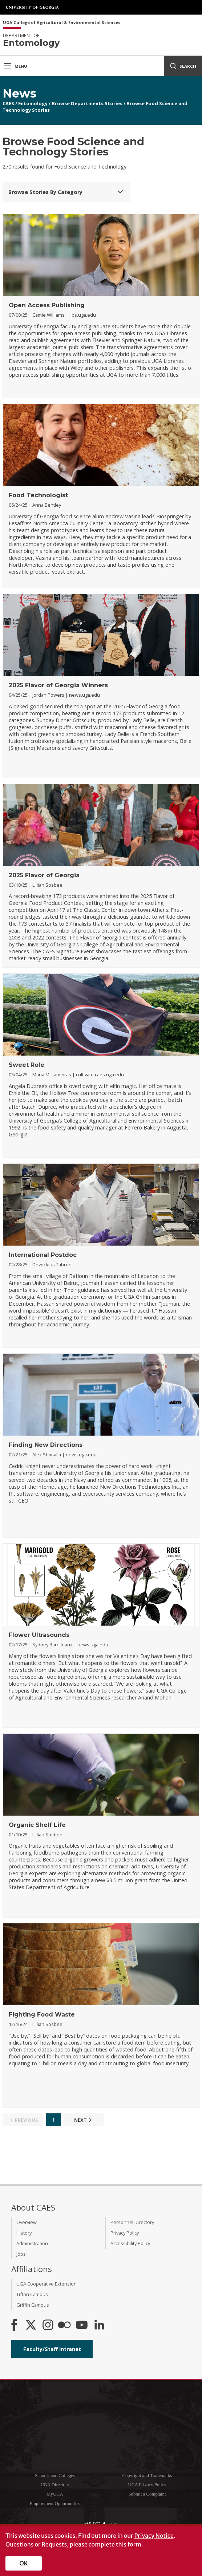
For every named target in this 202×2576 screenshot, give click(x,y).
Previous (23, 2120)
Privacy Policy (124, 2232)
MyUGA (55, 2494)
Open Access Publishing (47, 305)
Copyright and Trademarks (147, 2475)
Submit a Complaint (147, 2494)
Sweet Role (26, 1064)
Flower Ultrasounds (39, 1634)
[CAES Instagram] (48, 2325)
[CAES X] (31, 2325)
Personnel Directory (132, 2222)
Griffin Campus (32, 2305)
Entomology (33, 103)
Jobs (21, 2254)
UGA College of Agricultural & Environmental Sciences (61, 22)
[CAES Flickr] (64, 2325)
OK (24, 2563)
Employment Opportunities (54, 2503)
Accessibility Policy (130, 2243)
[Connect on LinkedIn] (99, 2325)
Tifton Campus (32, 2294)
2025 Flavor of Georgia (44, 875)
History (24, 2232)
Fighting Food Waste (42, 2014)
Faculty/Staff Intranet (52, 2349)
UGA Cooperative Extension (46, 2283)
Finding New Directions (45, 1444)
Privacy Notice (153, 2535)
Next (84, 2120)
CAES (8, 103)
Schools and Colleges (55, 2475)
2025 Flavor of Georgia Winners (58, 685)
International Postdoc (43, 1254)
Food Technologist (38, 495)
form (134, 2544)
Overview (26, 2222)
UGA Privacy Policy (147, 2484)
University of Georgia (33, 7)
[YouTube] (81, 2325)
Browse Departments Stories (87, 103)
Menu (15, 66)
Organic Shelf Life (37, 1824)
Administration (32, 2243)
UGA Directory (54, 2484)
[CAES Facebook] (14, 2325)
